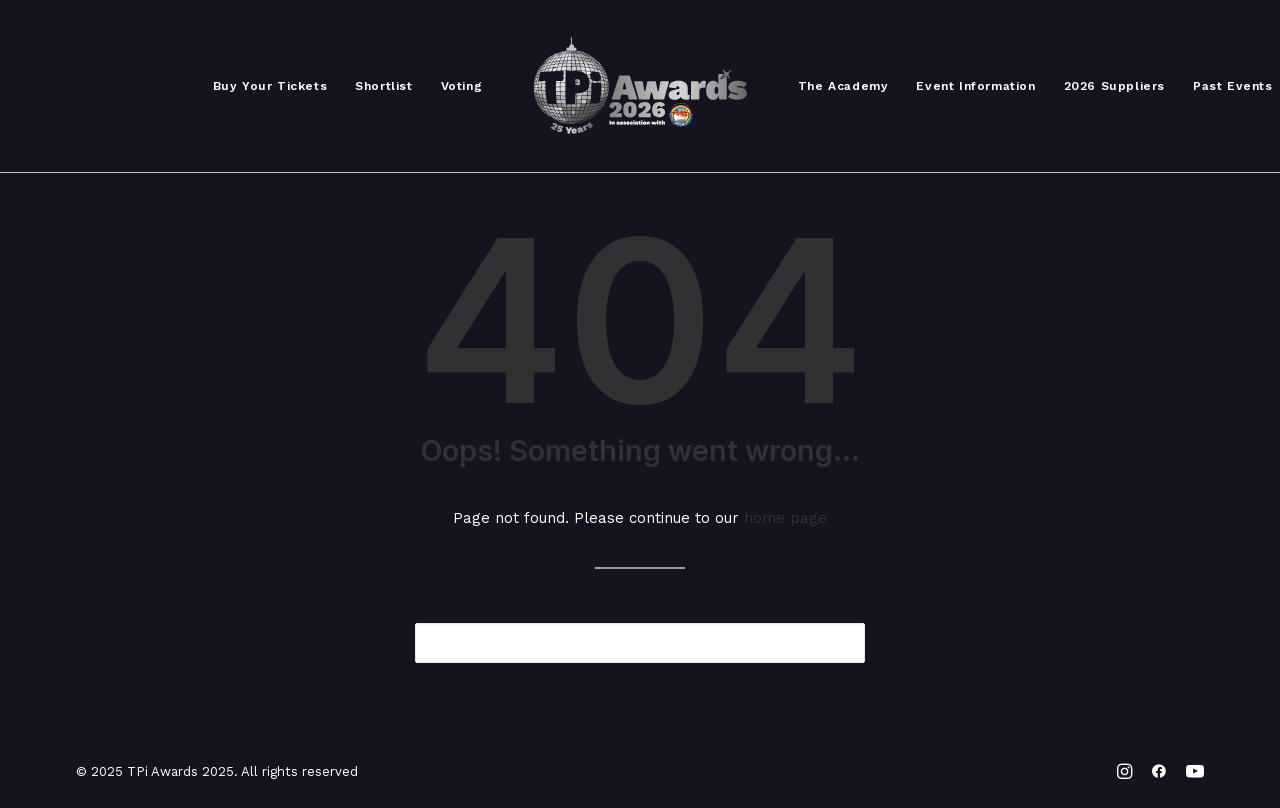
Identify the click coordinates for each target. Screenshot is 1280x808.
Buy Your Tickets (270, 86)
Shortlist (383, 86)
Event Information (975, 86)
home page (785, 518)
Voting (462, 86)
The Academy (843, 86)
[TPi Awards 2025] (639, 86)
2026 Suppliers (1114, 86)
